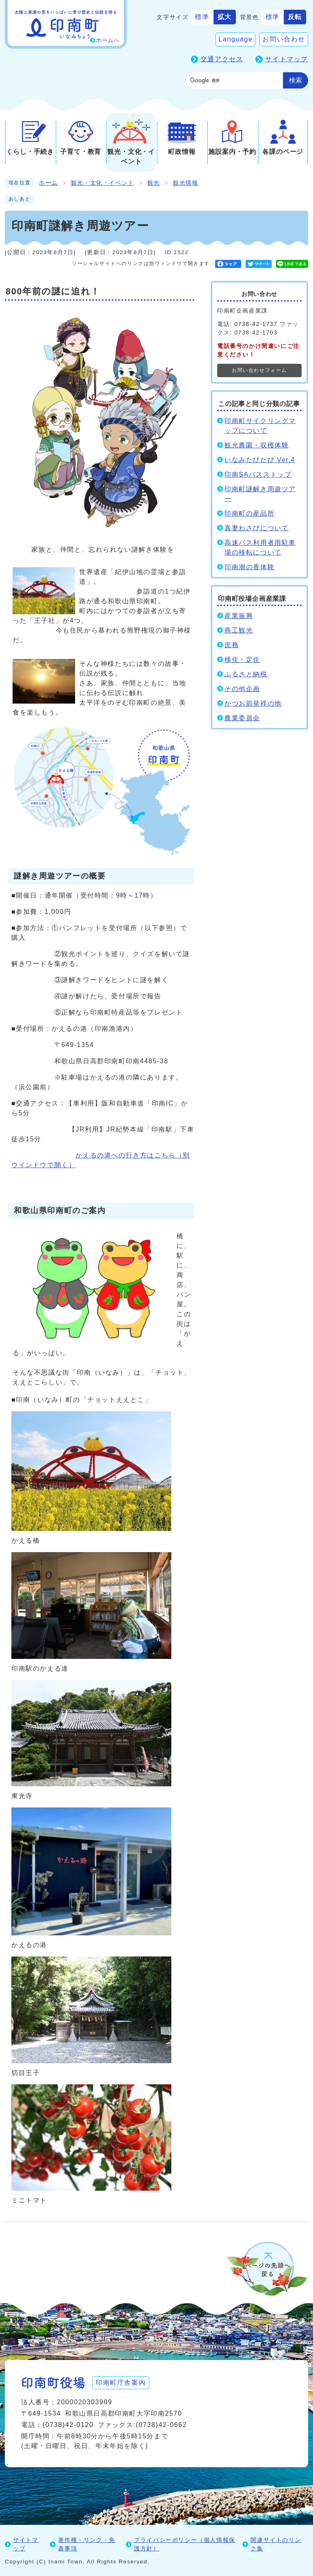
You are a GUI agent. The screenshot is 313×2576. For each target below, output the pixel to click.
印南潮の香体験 (249, 567)
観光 (153, 183)
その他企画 (242, 688)
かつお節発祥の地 (253, 703)
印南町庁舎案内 (121, 2382)
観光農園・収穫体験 (256, 445)
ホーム (48, 183)
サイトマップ (286, 59)
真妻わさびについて (256, 528)
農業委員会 (242, 718)
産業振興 (238, 615)
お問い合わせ (283, 39)
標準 (202, 16)
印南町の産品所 (249, 513)
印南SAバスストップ (257, 474)
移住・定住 (242, 659)
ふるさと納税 (246, 674)
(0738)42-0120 (68, 2424)
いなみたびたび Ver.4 (259, 459)
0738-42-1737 (255, 324)
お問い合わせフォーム (259, 370)
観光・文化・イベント (102, 183)
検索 (295, 80)
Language (235, 39)
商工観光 (238, 630)
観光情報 (185, 183)
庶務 (231, 644)
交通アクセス (222, 59)
